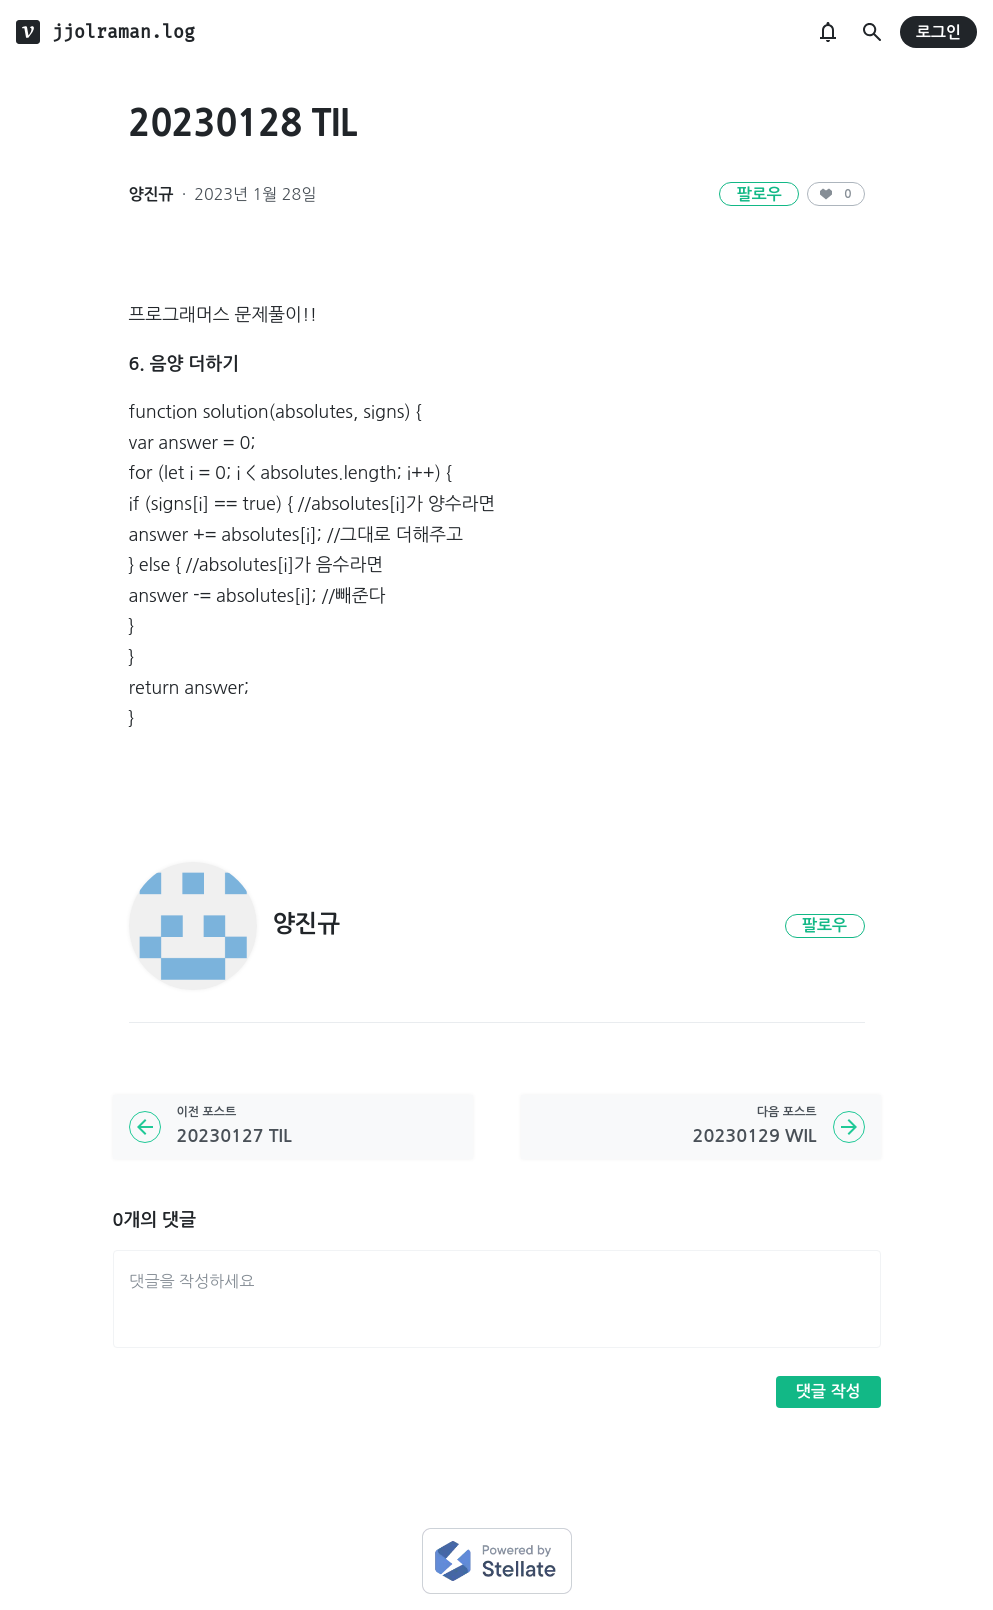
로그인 (938, 32)
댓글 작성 (828, 1391)
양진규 (151, 194)
